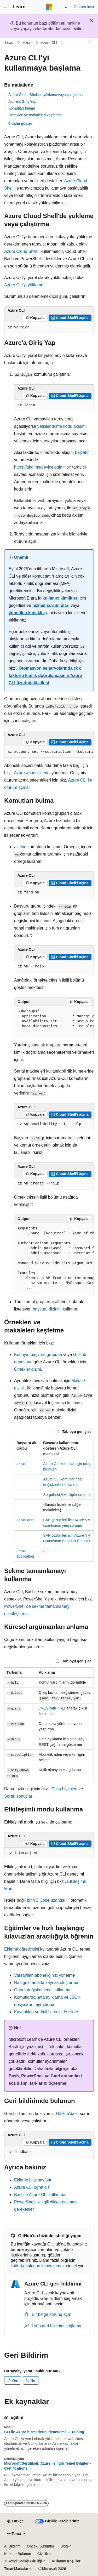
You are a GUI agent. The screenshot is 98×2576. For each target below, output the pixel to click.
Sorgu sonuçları (18, 1796)
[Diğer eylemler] (89, 42)
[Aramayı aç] (66, 7)
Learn (10, 43)
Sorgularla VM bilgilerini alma (66, 1494)
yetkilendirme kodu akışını (61, 426)
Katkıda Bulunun (17, 2554)
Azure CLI (49, 43)
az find (20, 847)
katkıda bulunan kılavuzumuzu (39, 2266)
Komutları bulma (21, 108)
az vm (21, 1464)
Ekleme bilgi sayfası (32, 2180)
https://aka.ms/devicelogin (38, 467)
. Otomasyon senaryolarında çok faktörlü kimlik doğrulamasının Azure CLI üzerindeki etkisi (45, 675)
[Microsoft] (49, 7)
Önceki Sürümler (40, 2546)
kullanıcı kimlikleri (61, 598)
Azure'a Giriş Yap (22, 101)
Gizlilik (42, 2554)
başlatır (81, 452)
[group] (49, 752)
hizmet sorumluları (51, 605)
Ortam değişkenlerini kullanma (42, 1990)
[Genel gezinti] (5, 7)
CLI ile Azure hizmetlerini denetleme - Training (44, 2432)
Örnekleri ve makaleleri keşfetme (35, 115)
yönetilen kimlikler (27, 613)
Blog (64, 2546)
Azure (28, 43)
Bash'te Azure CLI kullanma (39, 2194)
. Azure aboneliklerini (31, 773)
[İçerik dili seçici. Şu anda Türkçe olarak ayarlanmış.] (15, 2521)
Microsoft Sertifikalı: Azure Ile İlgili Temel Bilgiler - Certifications (47, 2465)
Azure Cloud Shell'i (21, 251)
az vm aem (25, 1520)
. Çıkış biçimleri (63, 1789)
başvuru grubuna (46, 1354)
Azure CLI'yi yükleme (23, 285)
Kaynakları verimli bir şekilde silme (46, 2012)
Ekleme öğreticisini (21, 1949)
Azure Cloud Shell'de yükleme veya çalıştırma (45, 95)
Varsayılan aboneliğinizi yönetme (44, 1975)
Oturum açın (84, 7)
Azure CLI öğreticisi (32, 2187)
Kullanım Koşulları (66, 2561)
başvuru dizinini (47, 1309)
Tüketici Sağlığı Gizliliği (23, 2561)
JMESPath (47, 1708)
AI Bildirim (12, 2546)
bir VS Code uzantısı (46, 1900)
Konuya (21, 1354)
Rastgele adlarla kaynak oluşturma (46, 1982)
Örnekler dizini (27, 1369)
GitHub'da (65, 2113)
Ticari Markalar (16, 2569)
